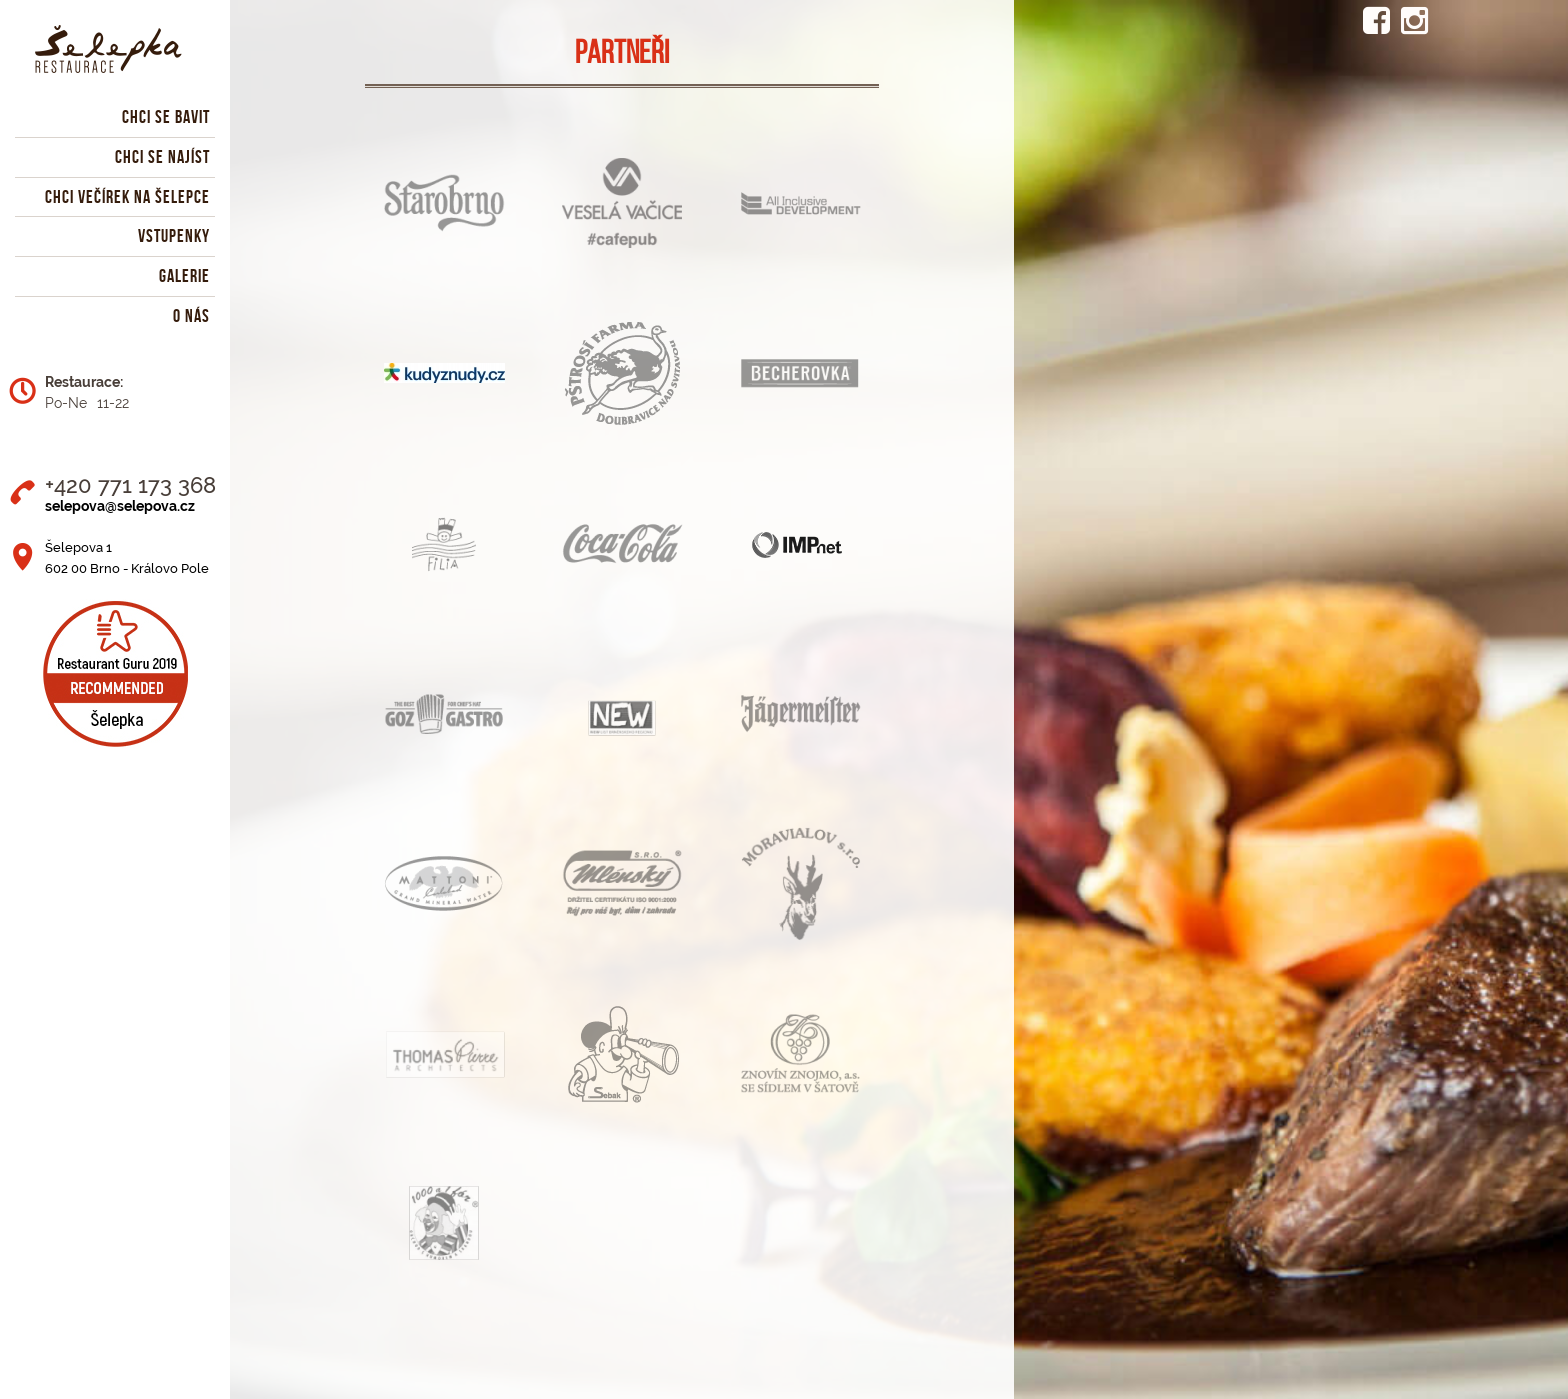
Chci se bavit (166, 117)
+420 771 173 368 (130, 485)
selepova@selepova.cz (120, 506)
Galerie (184, 276)
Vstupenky (174, 236)
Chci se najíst (162, 157)
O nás (191, 316)
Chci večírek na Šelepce (127, 197)
